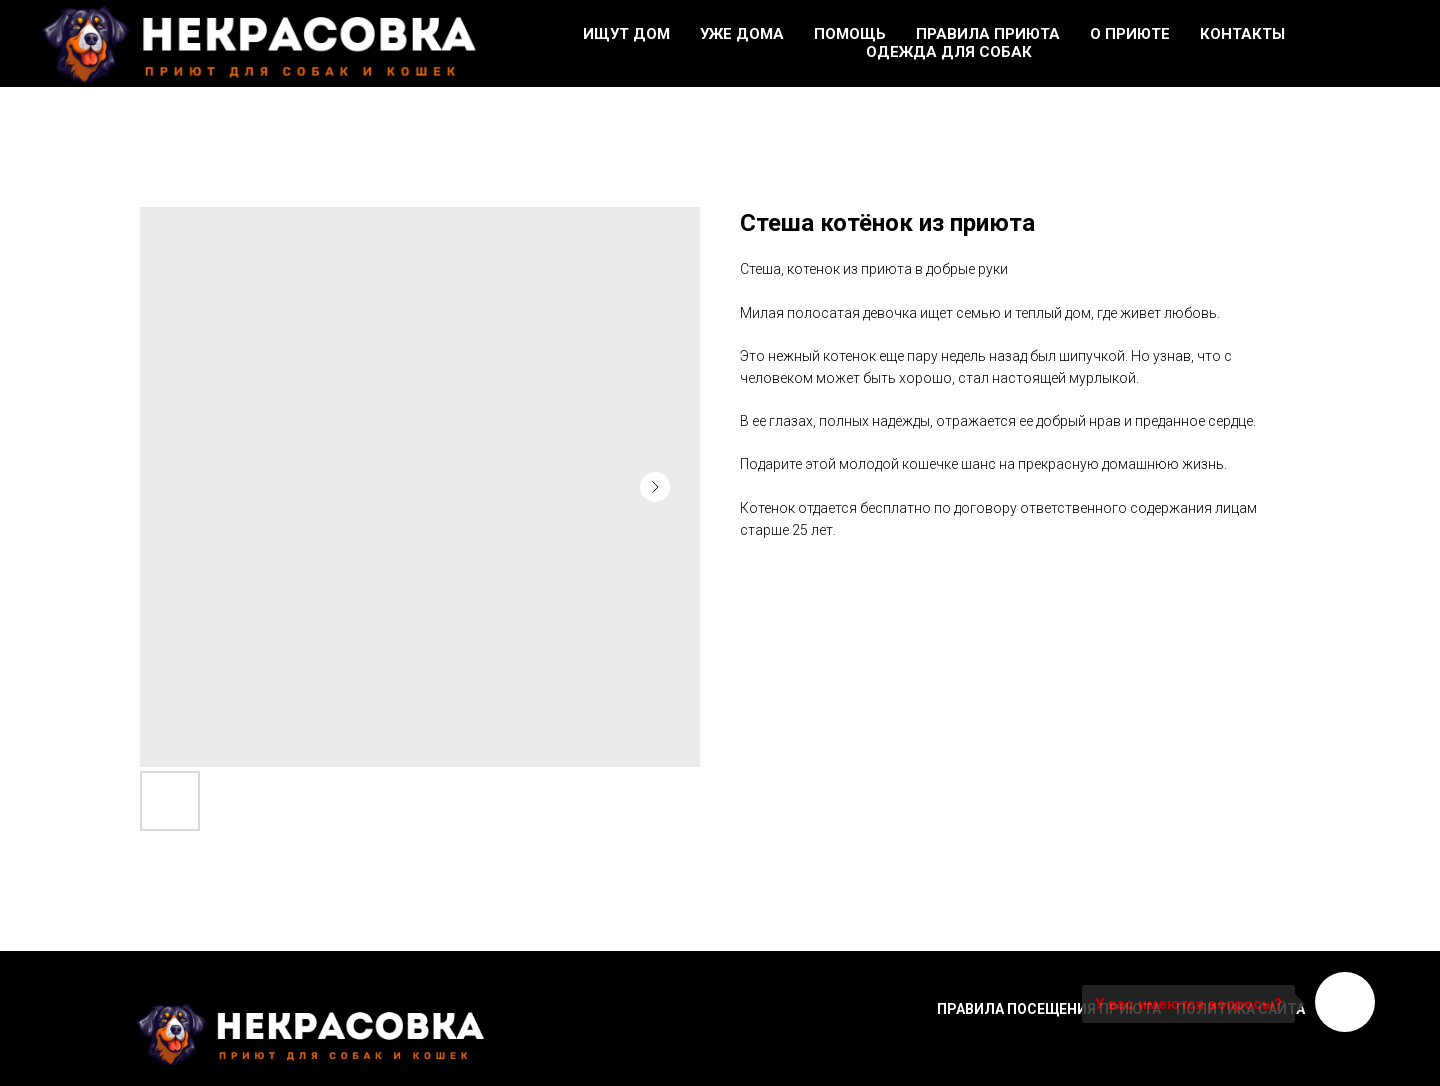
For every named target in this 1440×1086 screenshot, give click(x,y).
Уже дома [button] (742, 34)
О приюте (1130, 34)
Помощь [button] (850, 34)
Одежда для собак (949, 52)
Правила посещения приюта (1049, 1009)
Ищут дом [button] (626, 34)
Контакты (1242, 34)
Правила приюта (988, 34)
